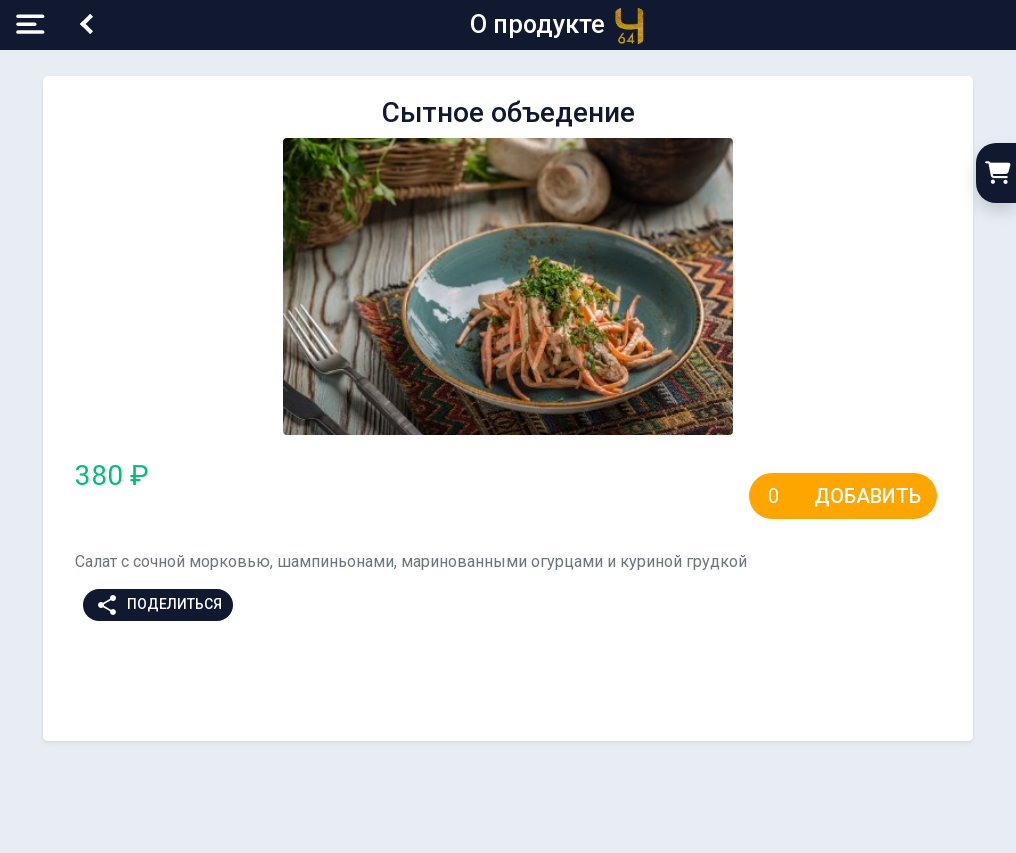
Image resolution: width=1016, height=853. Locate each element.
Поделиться (158, 605)
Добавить (867, 496)
